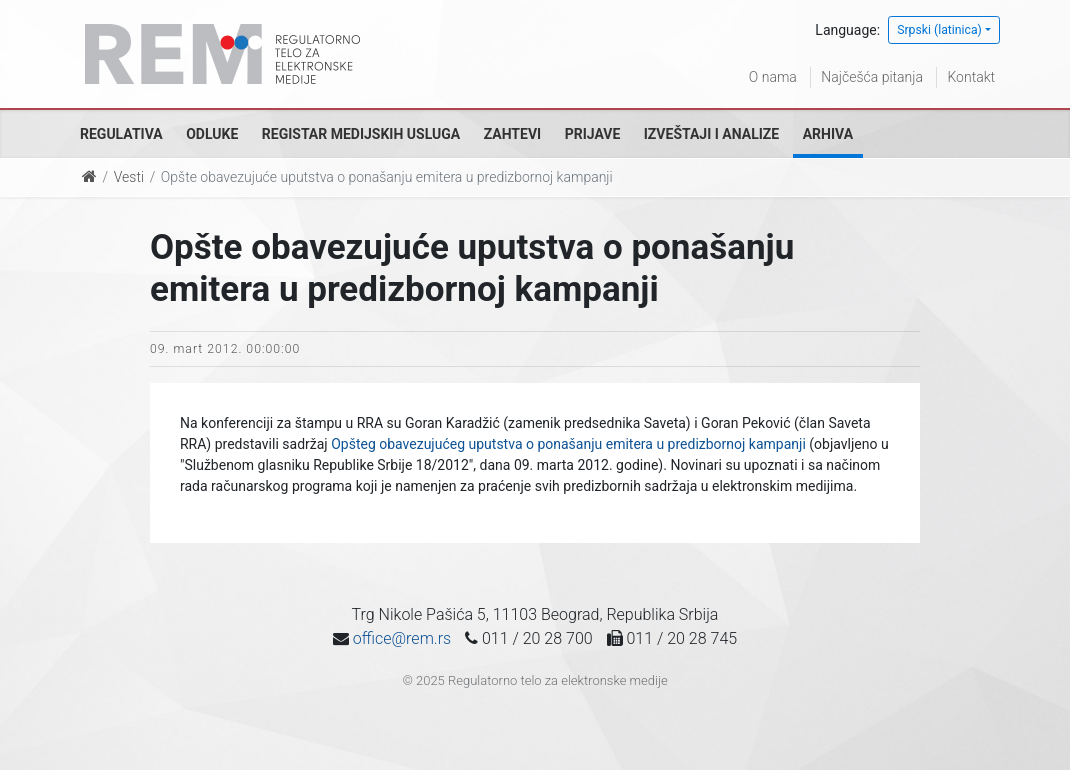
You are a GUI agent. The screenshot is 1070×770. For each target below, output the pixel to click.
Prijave (593, 134)
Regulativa (121, 134)
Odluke (212, 134)
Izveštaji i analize (711, 134)
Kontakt (971, 77)
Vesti (129, 177)
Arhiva (828, 134)
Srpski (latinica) (939, 30)
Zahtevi (512, 134)
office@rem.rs (402, 638)
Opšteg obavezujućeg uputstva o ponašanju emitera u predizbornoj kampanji (568, 444)
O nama (773, 77)
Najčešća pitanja (872, 77)
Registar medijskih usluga (361, 134)
